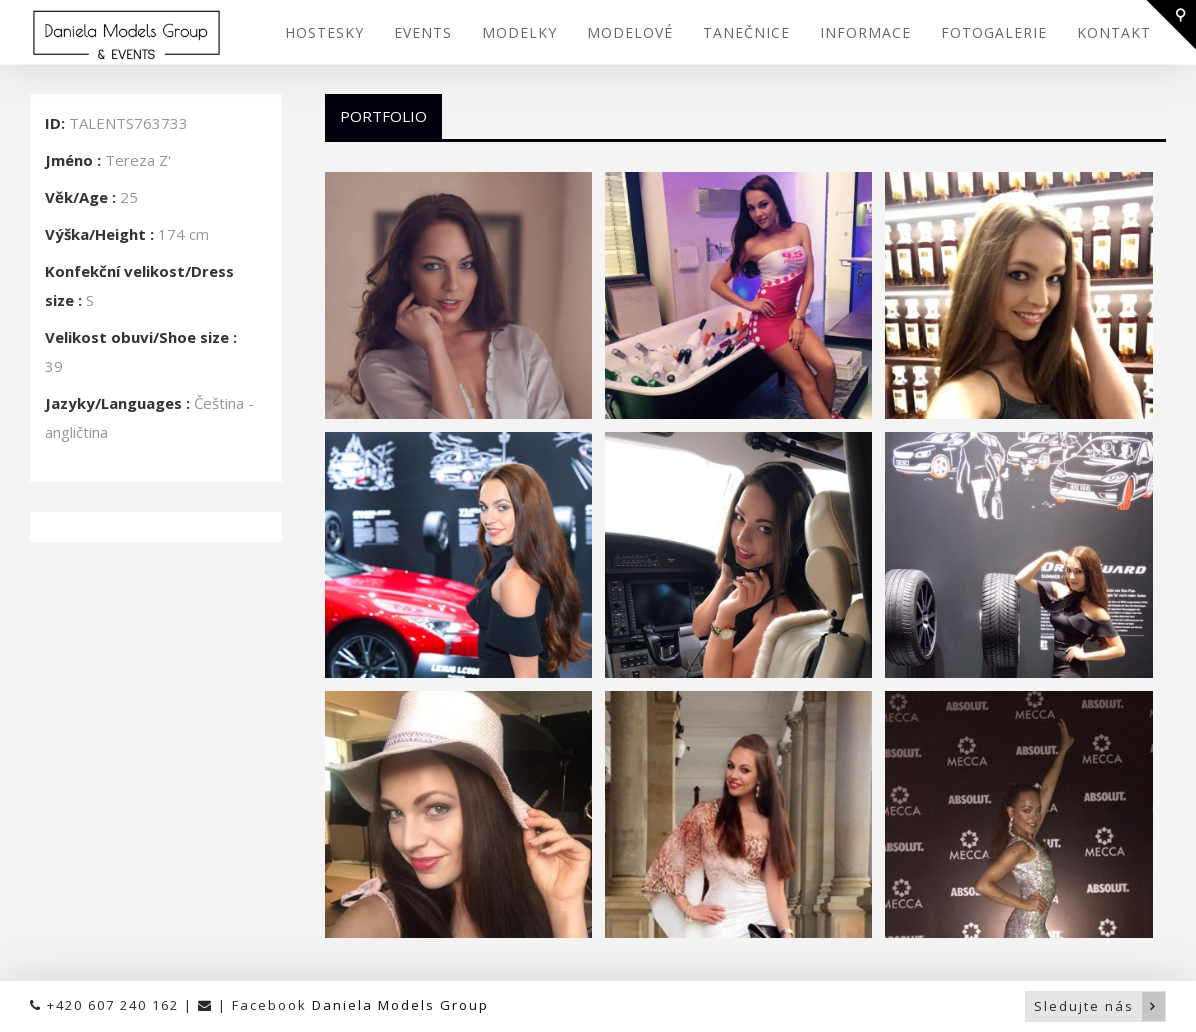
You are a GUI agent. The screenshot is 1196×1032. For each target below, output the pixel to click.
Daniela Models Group (400, 1005)
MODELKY (519, 32)
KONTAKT (1114, 32)
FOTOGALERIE (994, 32)
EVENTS (423, 32)
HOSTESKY (324, 32)
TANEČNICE (746, 32)
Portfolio (383, 116)
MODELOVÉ (630, 32)
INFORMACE (865, 32)
